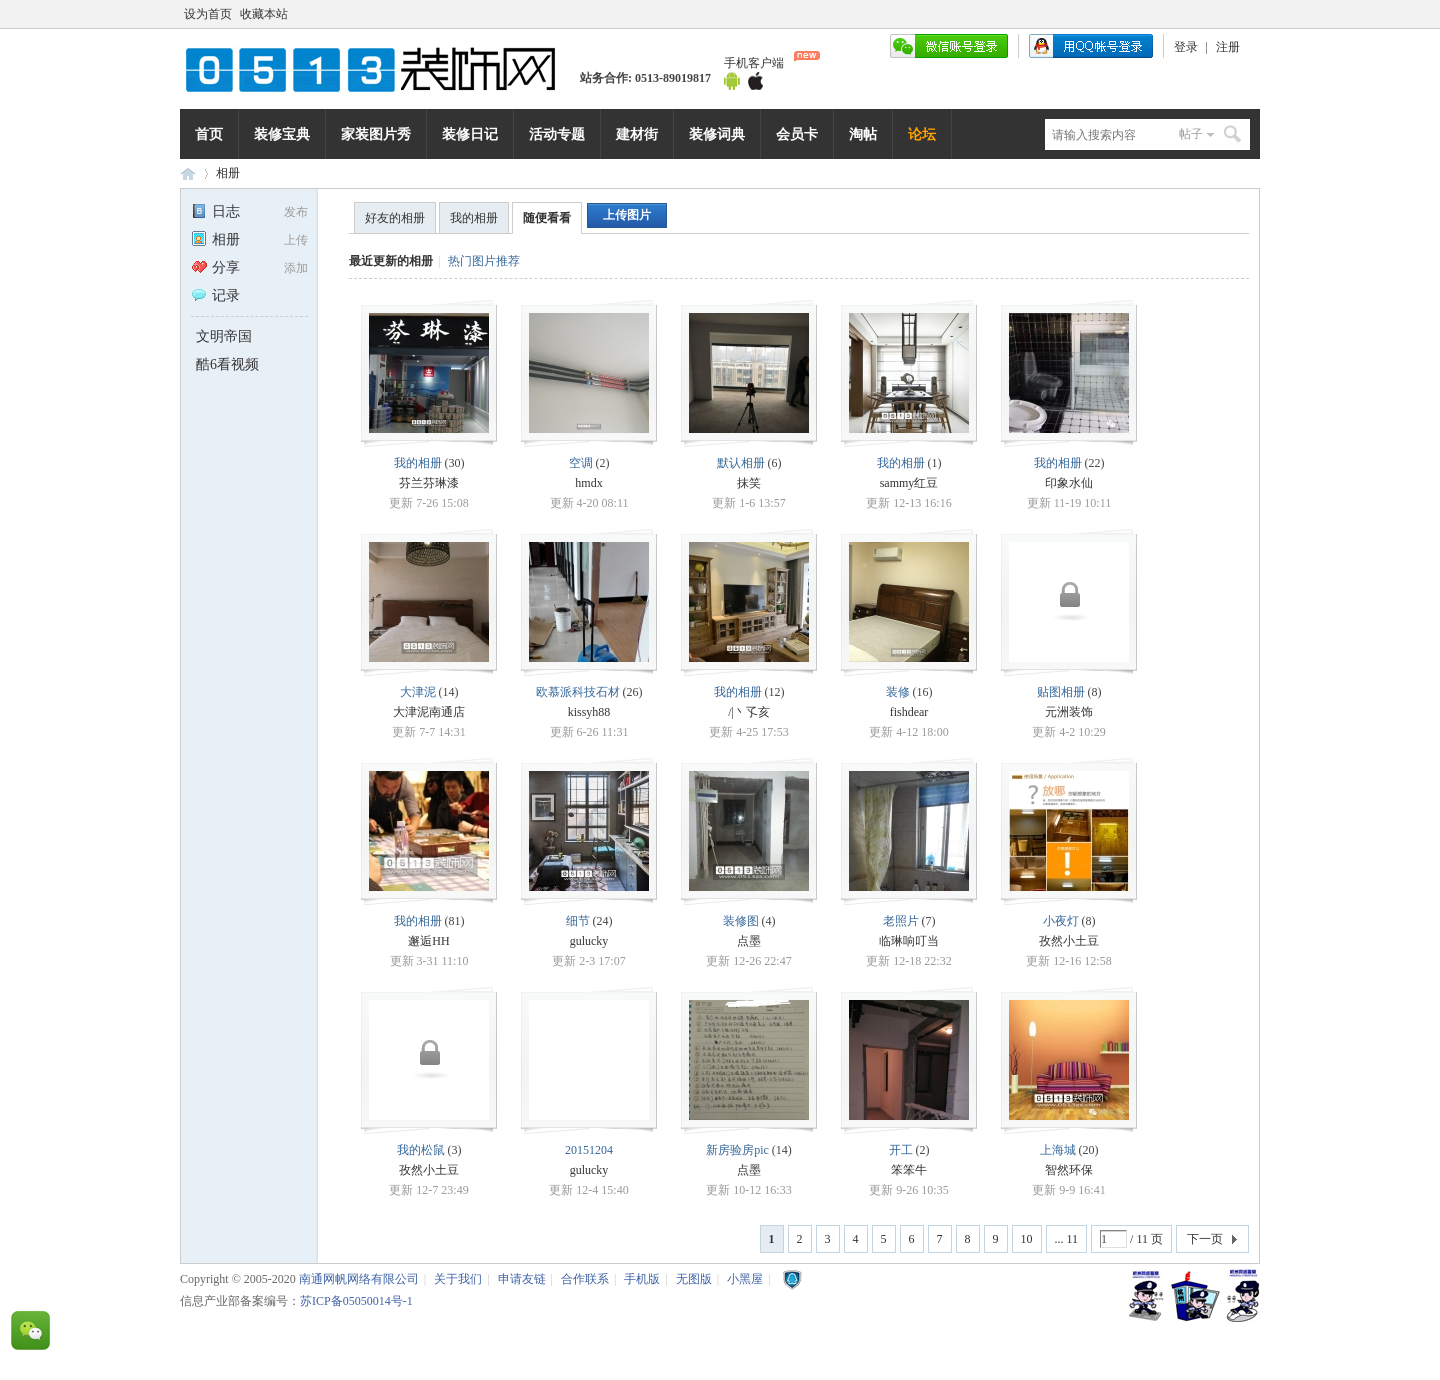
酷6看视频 (227, 364)
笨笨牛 (909, 1170)
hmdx (588, 483)
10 (1027, 1239)
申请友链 (522, 1279)
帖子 (1191, 134)
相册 (228, 173)
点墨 (749, 941)
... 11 (1067, 1239)
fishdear (909, 712)
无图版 (694, 1279)
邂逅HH (428, 941)
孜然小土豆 (1069, 941)
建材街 (637, 134)
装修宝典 (282, 134)
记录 (215, 295)
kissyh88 (589, 712)
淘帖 (863, 134)
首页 (209, 134)
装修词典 (717, 134)
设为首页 (208, 14)
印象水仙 (1069, 483)
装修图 (741, 921)
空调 (581, 463)
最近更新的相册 (391, 261)
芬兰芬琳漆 (429, 483)
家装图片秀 (376, 134)
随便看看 (547, 218)
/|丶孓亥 (749, 712)
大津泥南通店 (429, 712)
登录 (1186, 47)
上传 (296, 240)
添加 (296, 268)
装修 (898, 692)
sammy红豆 (909, 483)
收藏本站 (264, 14)
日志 (215, 211)
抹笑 (749, 483)
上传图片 (627, 215)
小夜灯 (1061, 921)
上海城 (1058, 1150)
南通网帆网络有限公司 (380, 69)
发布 (296, 212)
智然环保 (1069, 1170)
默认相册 (741, 463)
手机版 (642, 1279)
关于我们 (458, 1279)
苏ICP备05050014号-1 (356, 1301)
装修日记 (470, 134)
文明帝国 (224, 336)
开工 (901, 1150)
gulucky (589, 941)
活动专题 (557, 134)
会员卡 (797, 134)
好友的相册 (395, 218)
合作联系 (585, 1279)
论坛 (922, 134)
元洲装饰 (1069, 712)
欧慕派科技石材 (578, 692)
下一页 (1205, 1239)
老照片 (901, 921)
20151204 (589, 1150)
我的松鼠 (421, 1150)
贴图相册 (1061, 692)
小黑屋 (745, 1279)
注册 (1228, 47)
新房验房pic (737, 1150)
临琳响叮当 (909, 941)
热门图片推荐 (484, 261)
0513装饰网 (188, 173)
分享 (215, 267)
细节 (578, 921)
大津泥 (418, 692)
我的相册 (474, 218)
